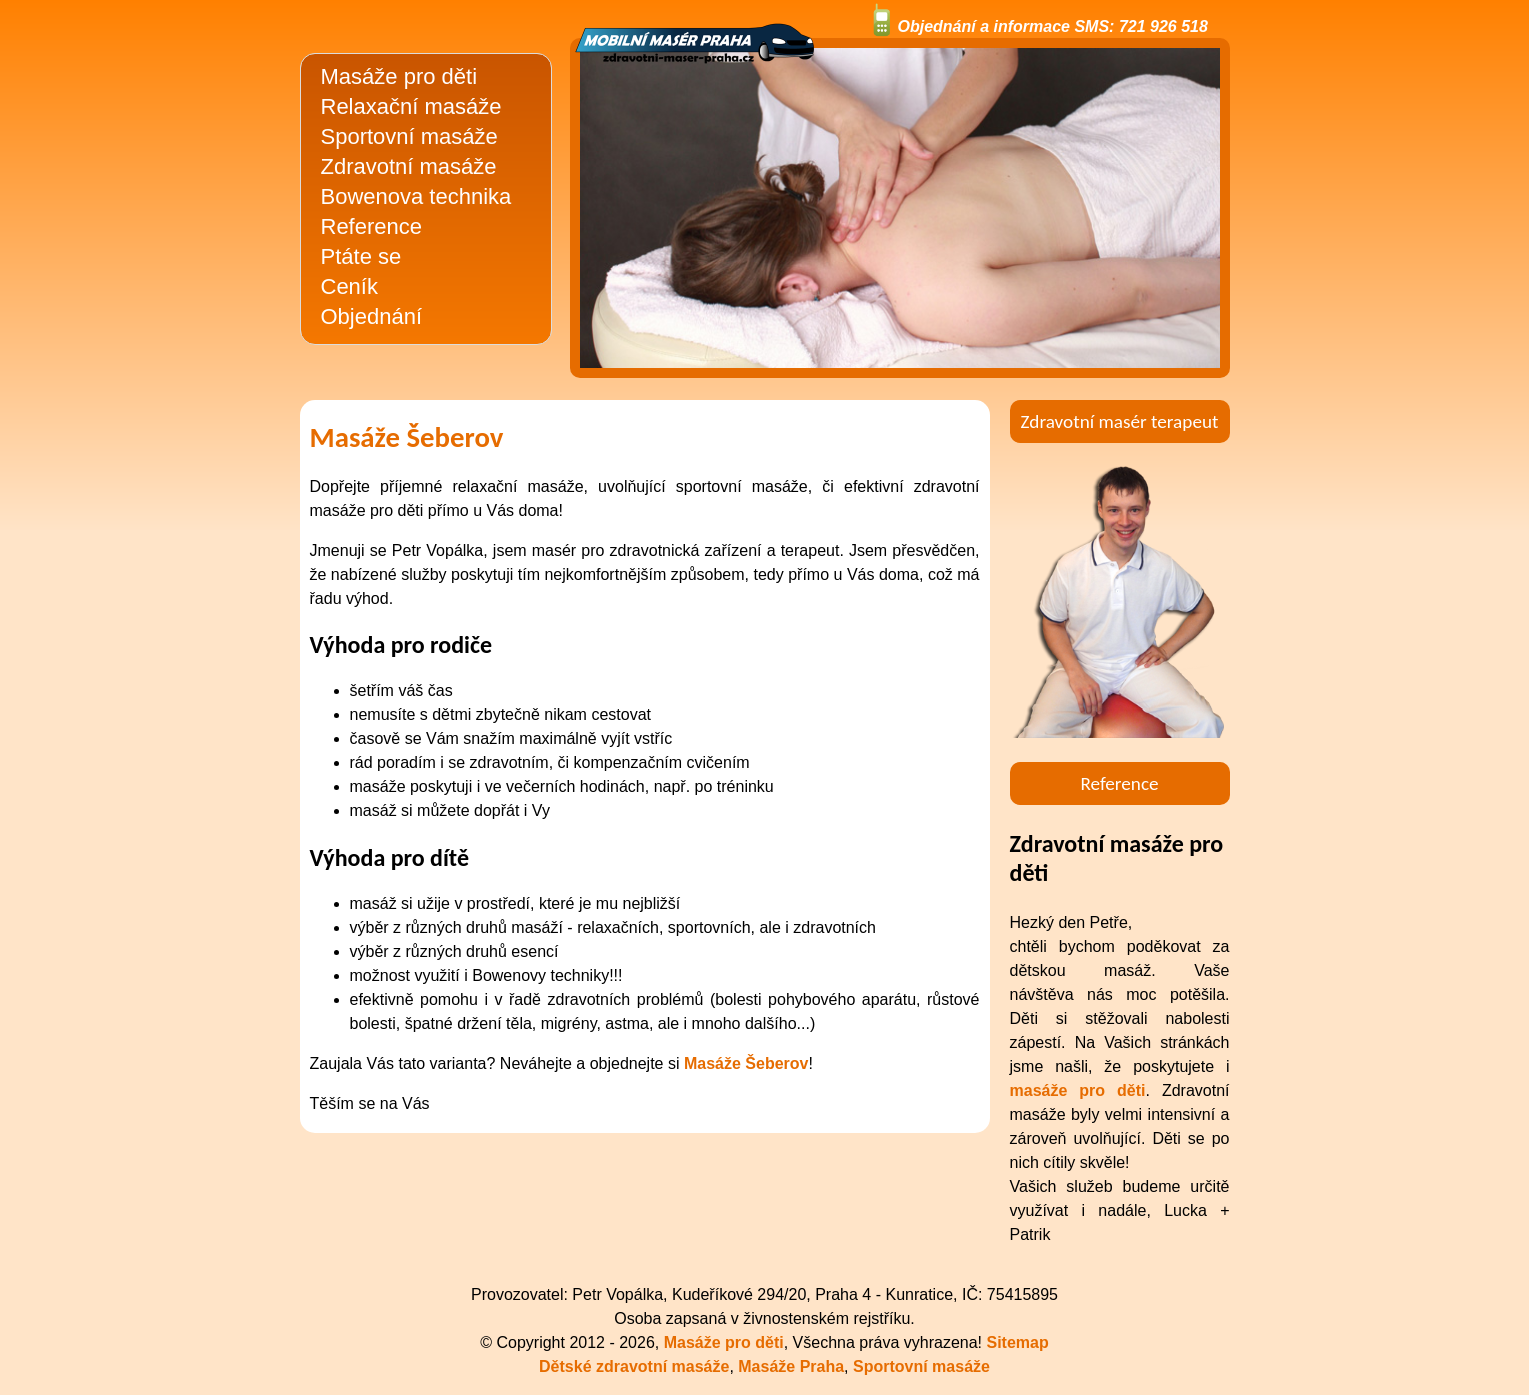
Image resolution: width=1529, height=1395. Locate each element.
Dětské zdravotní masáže (634, 1366)
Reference (372, 226)
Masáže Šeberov (746, 1063)
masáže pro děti (1078, 1090)
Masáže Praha (791, 1366)
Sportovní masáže (409, 136)
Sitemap (1018, 1342)
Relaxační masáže (411, 106)
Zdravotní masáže (409, 166)
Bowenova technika (416, 196)
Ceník (349, 286)
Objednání (372, 316)
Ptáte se (361, 256)
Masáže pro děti (399, 76)
